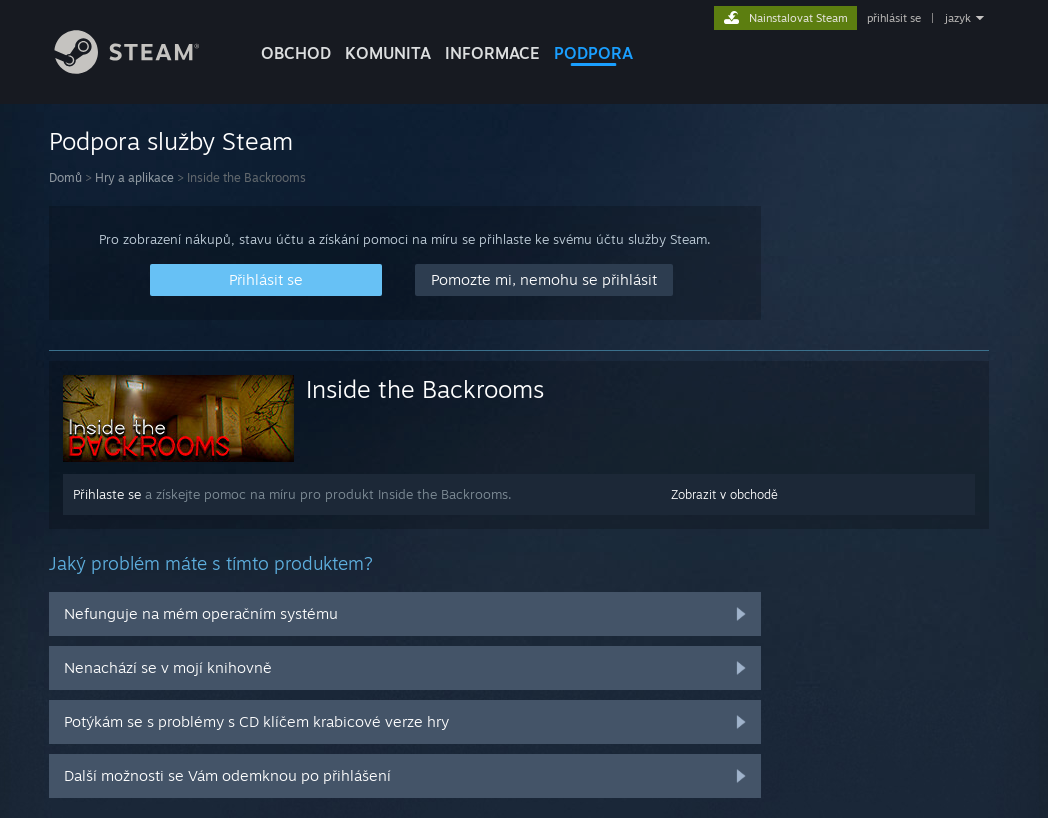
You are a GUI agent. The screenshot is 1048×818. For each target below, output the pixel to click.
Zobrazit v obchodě (724, 494)
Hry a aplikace (134, 177)
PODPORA (593, 53)
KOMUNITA (388, 53)
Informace (492, 53)
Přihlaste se (107, 494)
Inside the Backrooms (425, 389)
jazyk (958, 18)
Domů (65, 177)
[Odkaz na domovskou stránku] (142, 68)
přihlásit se (894, 18)
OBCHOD (296, 53)
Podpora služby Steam (171, 141)
